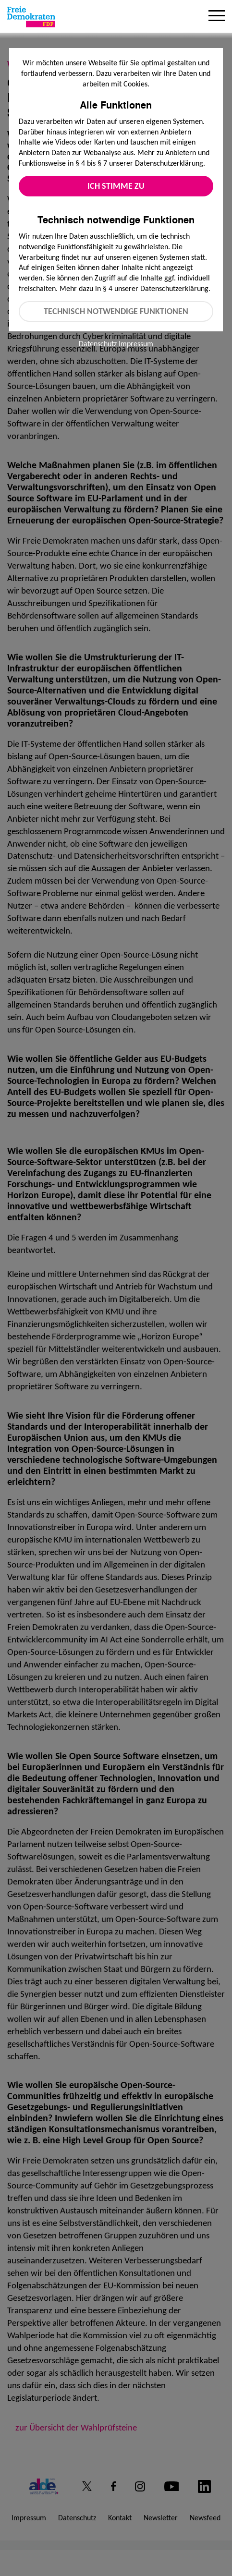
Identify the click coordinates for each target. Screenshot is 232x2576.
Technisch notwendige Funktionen (116, 311)
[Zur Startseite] (31, 17)
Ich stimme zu (116, 186)
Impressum (136, 343)
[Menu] (216, 17)
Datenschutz (98, 343)
